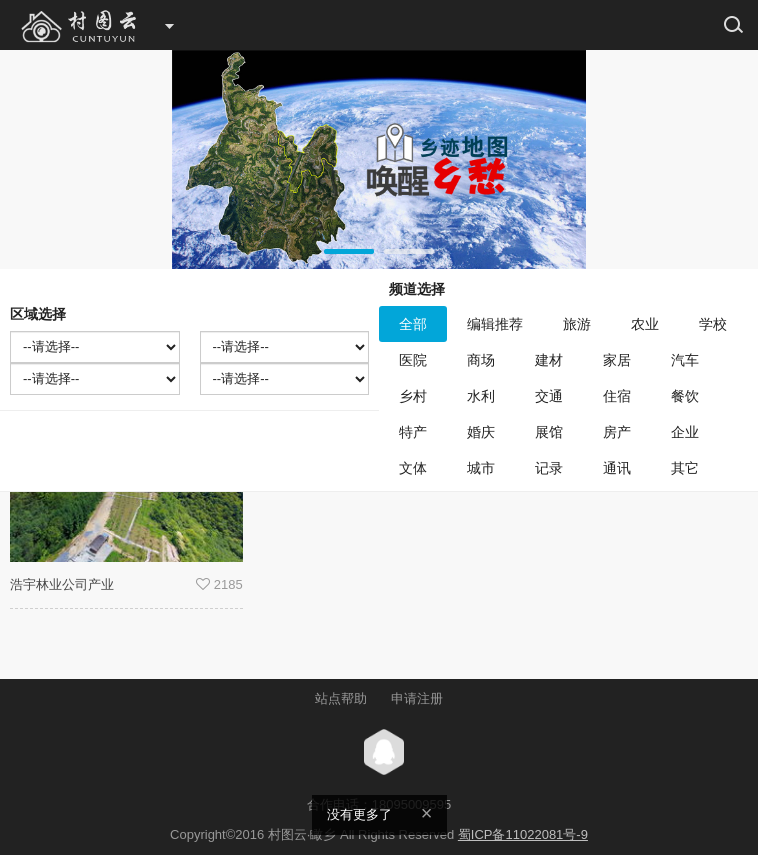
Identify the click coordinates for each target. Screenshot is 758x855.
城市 (481, 468)
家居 (617, 360)
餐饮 (685, 396)
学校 (713, 324)
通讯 (617, 468)
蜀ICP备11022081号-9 (523, 834)
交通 (549, 396)
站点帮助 (341, 698)
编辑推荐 (495, 324)
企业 (685, 432)
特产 (413, 432)
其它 (685, 468)
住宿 (617, 396)
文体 (413, 468)
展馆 (549, 432)
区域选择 (38, 314)
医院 (413, 360)
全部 (413, 324)
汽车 (685, 360)
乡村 (413, 396)
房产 (617, 432)
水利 (481, 396)
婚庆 (481, 432)
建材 (549, 360)
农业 (645, 324)
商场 (481, 360)
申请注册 (417, 698)
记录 (549, 468)
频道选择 (417, 289)
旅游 (577, 324)
